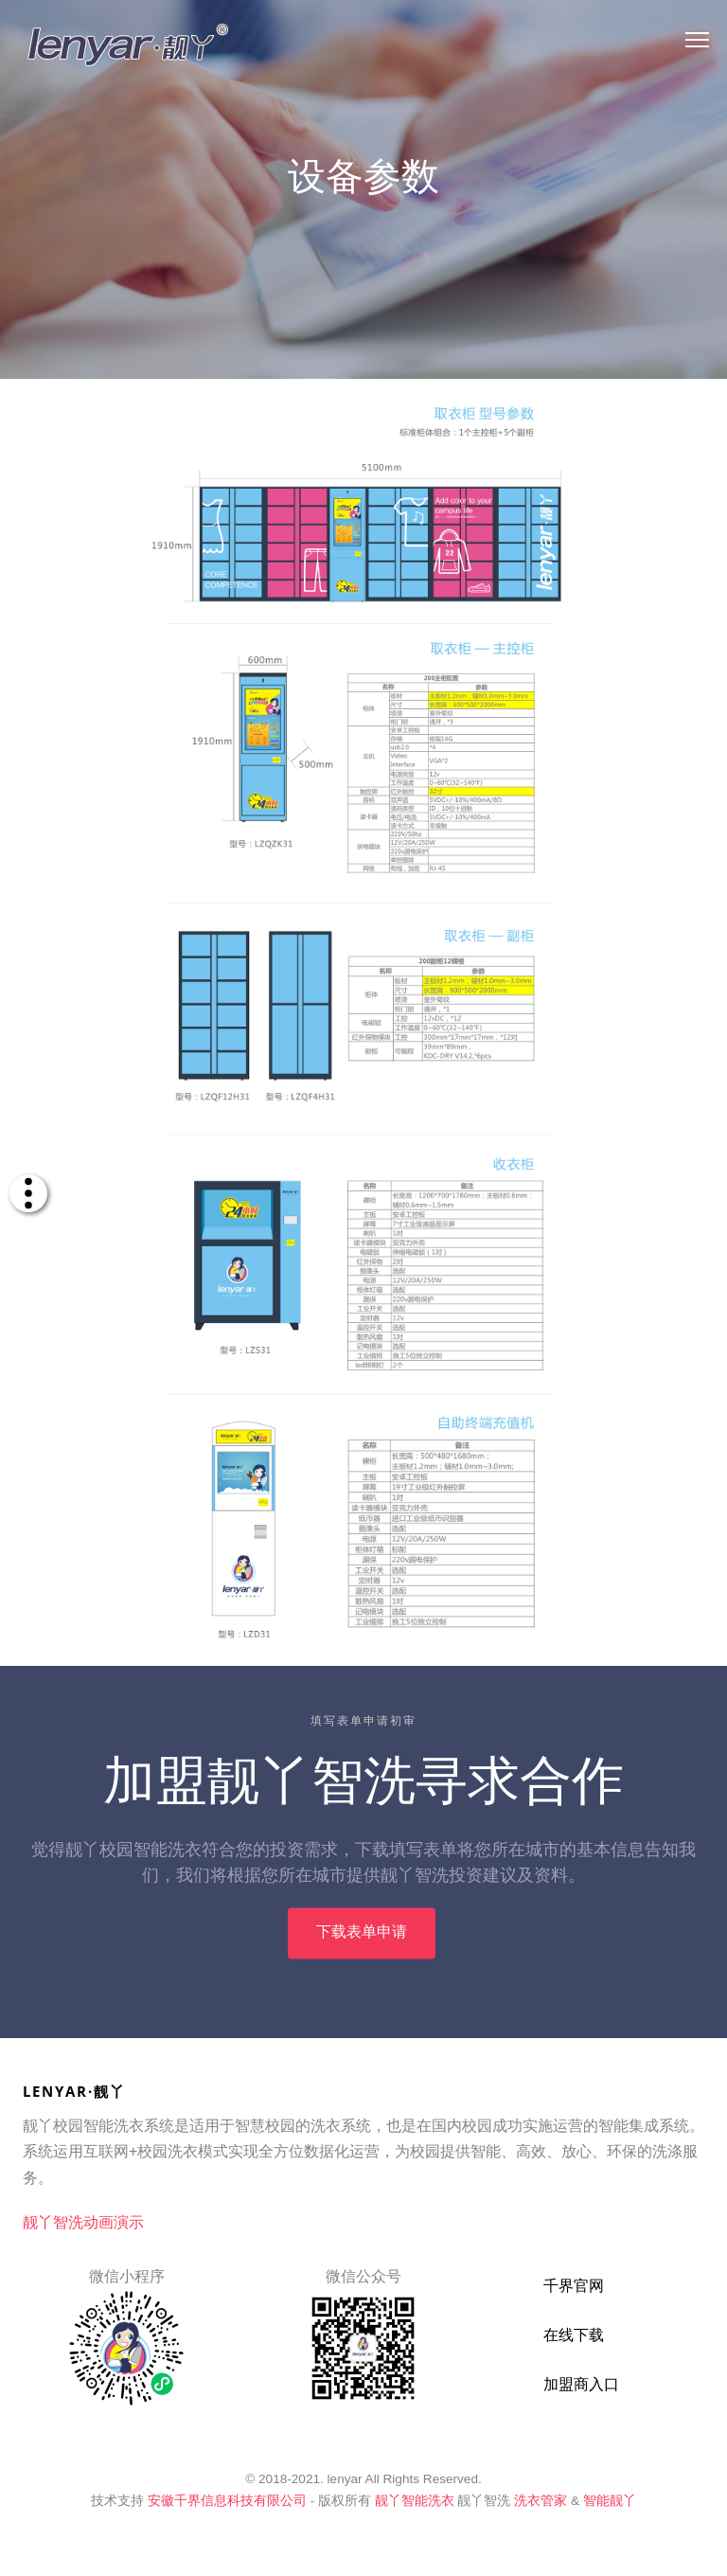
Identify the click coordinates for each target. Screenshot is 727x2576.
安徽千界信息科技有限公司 (227, 2501)
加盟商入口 (581, 2384)
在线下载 (573, 2335)
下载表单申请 (361, 1944)
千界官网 (573, 2286)
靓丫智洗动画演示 (83, 2222)
